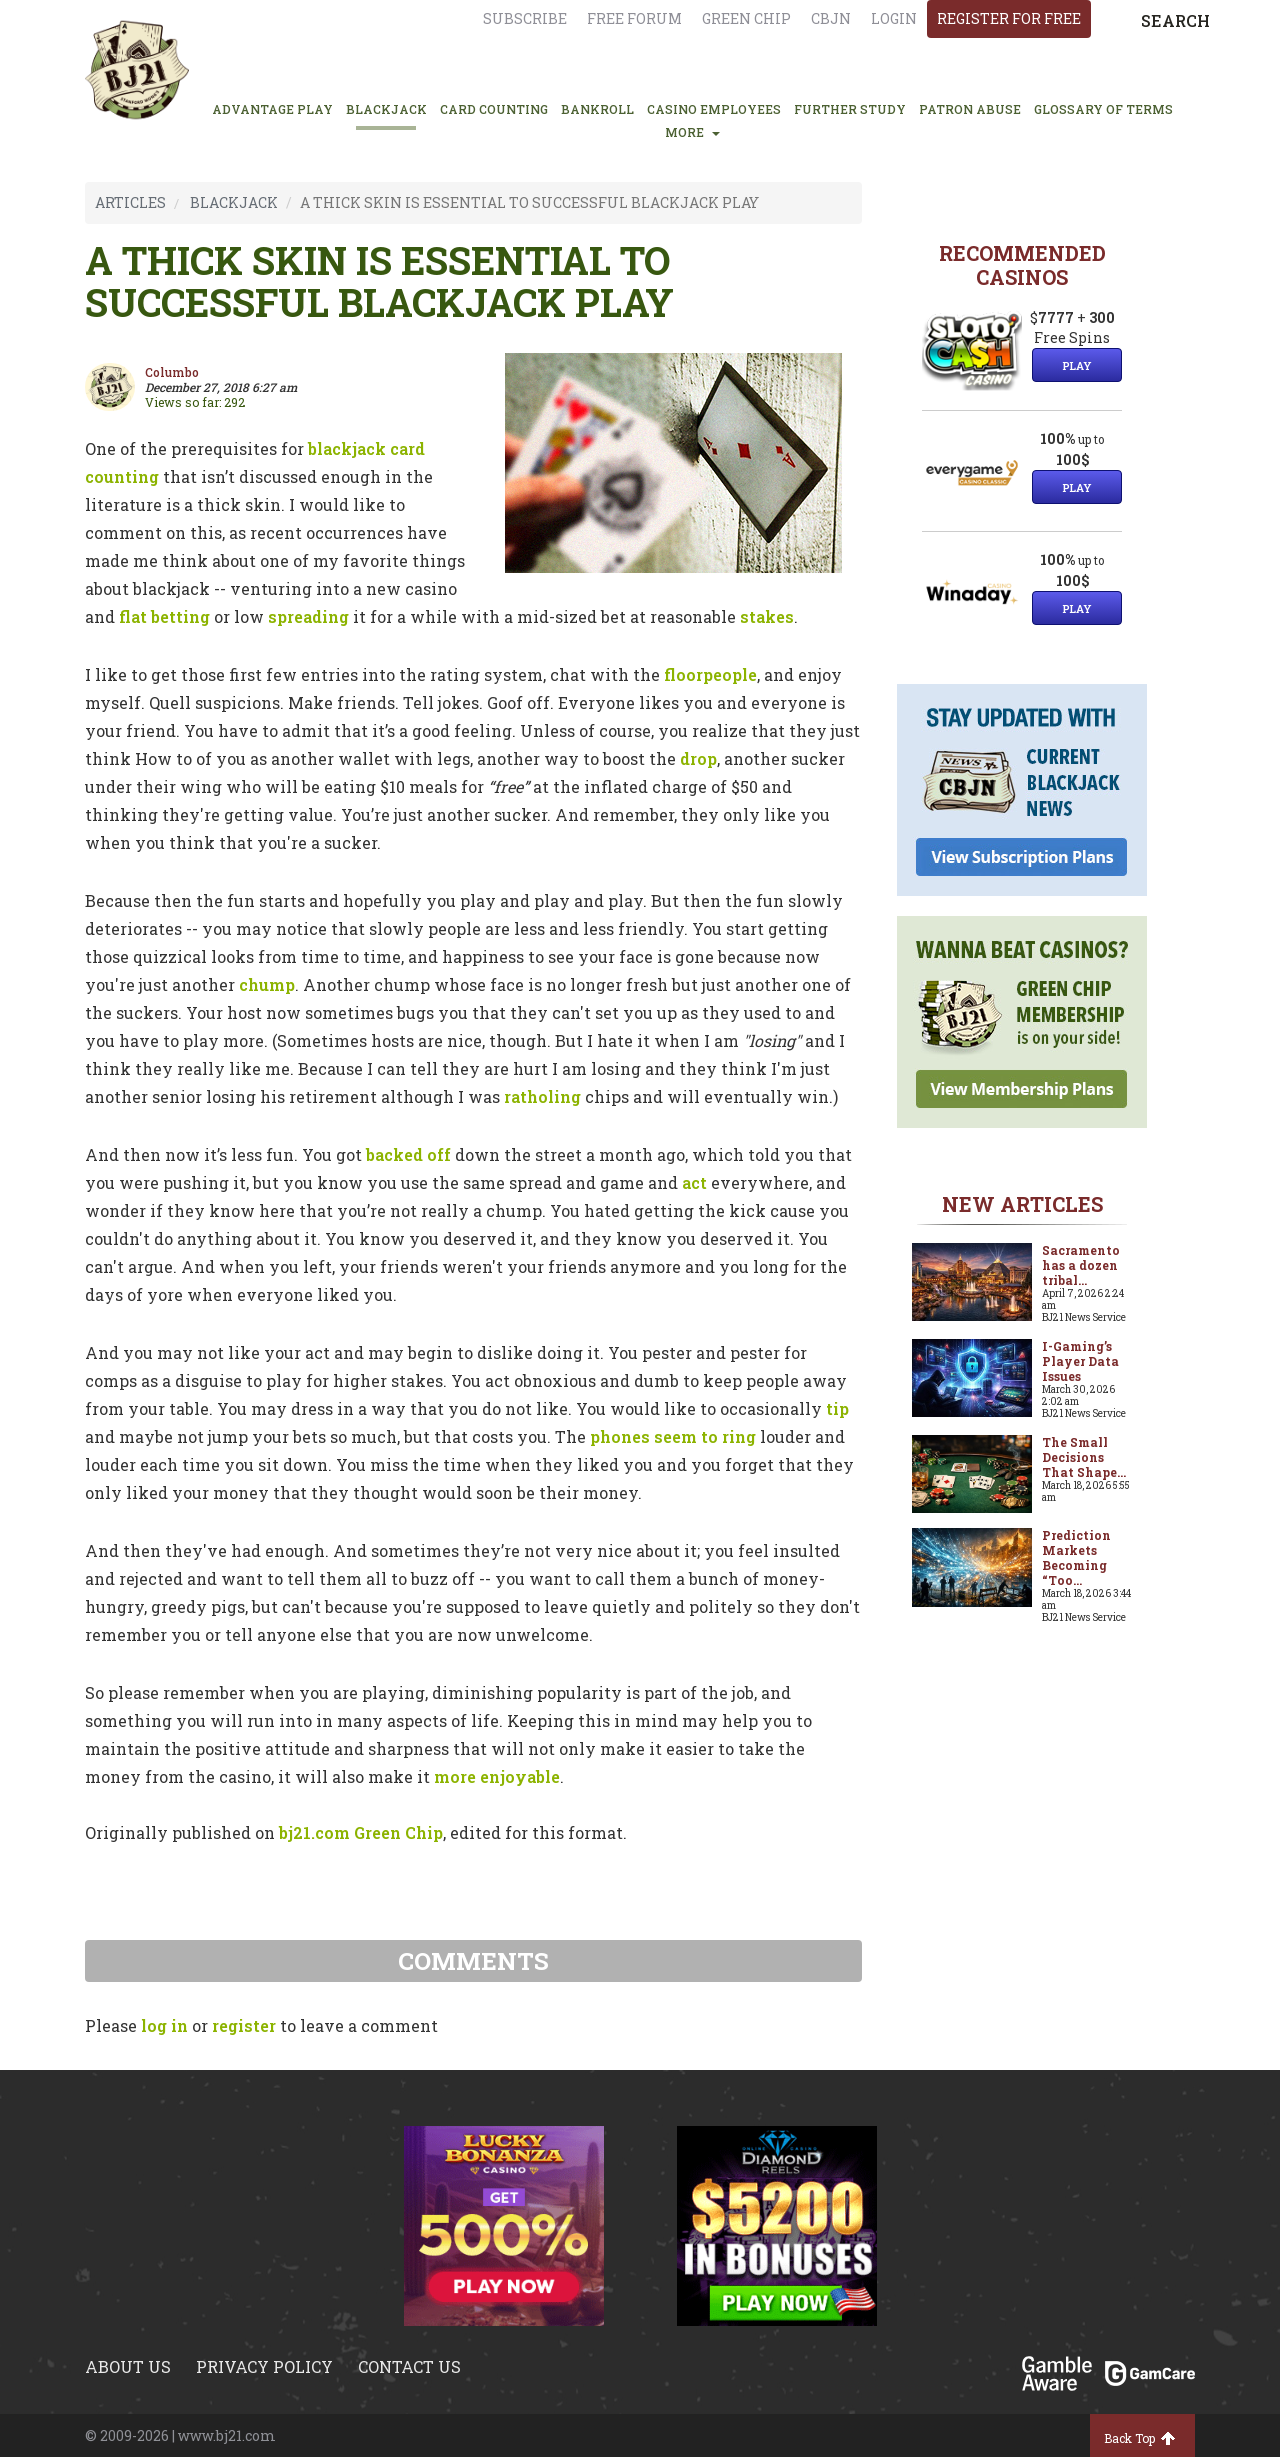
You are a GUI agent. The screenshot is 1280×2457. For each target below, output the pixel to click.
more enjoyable (497, 1776)
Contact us (409, 2366)
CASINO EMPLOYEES (714, 109)
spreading (308, 616)
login (894, 18)
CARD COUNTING (494, 109)
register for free (1009, 18)
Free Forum (634, 18)
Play (1077, 365)
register (244, 2025)
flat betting (164, 616)
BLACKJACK (386, 109)
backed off (408, 1154)
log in (164, 2025)
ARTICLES (130, 202)
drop (698, 758)
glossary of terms (1103, 109)
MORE (692, 132)
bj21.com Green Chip (361, 1832)
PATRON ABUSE (970, 109)
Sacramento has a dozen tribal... (1081, 1265)
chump (267, 984)
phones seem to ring (673, 1436)
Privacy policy (264, 2366)
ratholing (542, 1096)
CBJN (831, 18)
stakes (767, 616)
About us (128, 2366)
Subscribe (525, 18)
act (694, 1182)
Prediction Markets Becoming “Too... (1076, 1557)
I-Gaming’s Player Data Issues (1080, 1361)
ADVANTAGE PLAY (272, 109)
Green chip (746, 18)
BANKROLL (597, 109)
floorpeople (710, 674)
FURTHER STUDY (850, 109)
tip (837, 1408)
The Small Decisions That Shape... (1084, 1457)
